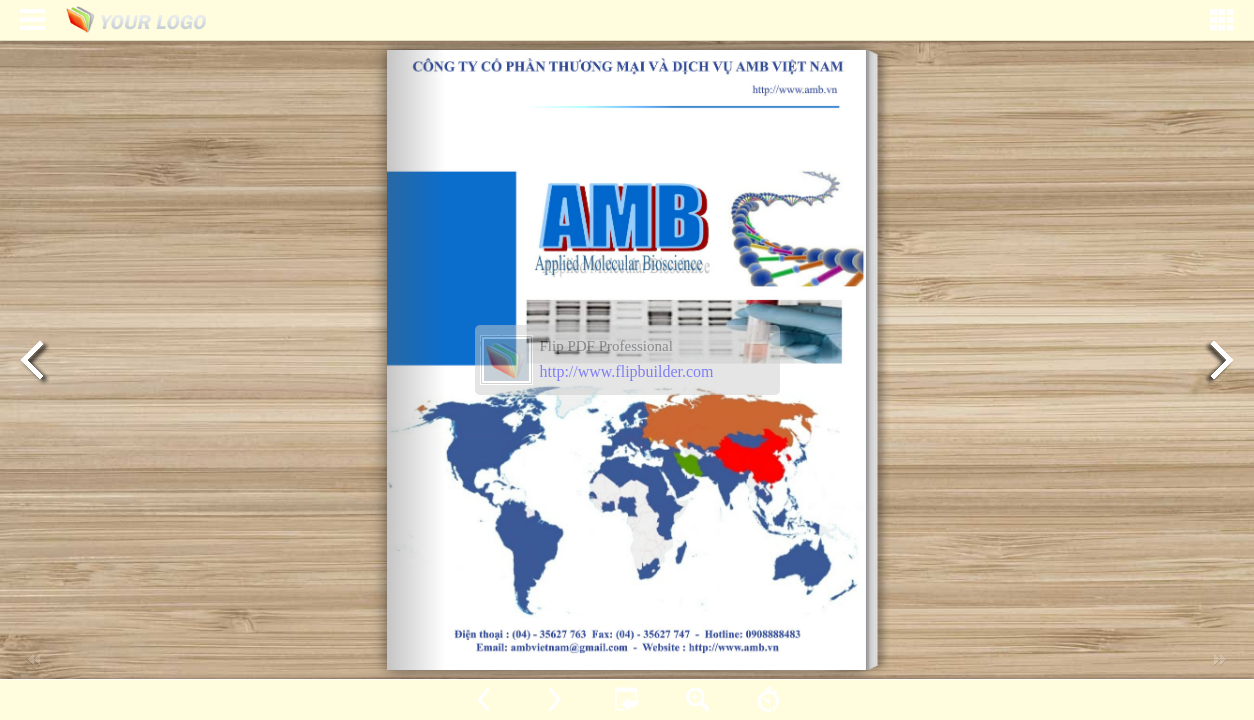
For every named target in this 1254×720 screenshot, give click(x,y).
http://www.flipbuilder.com (627, 371)
